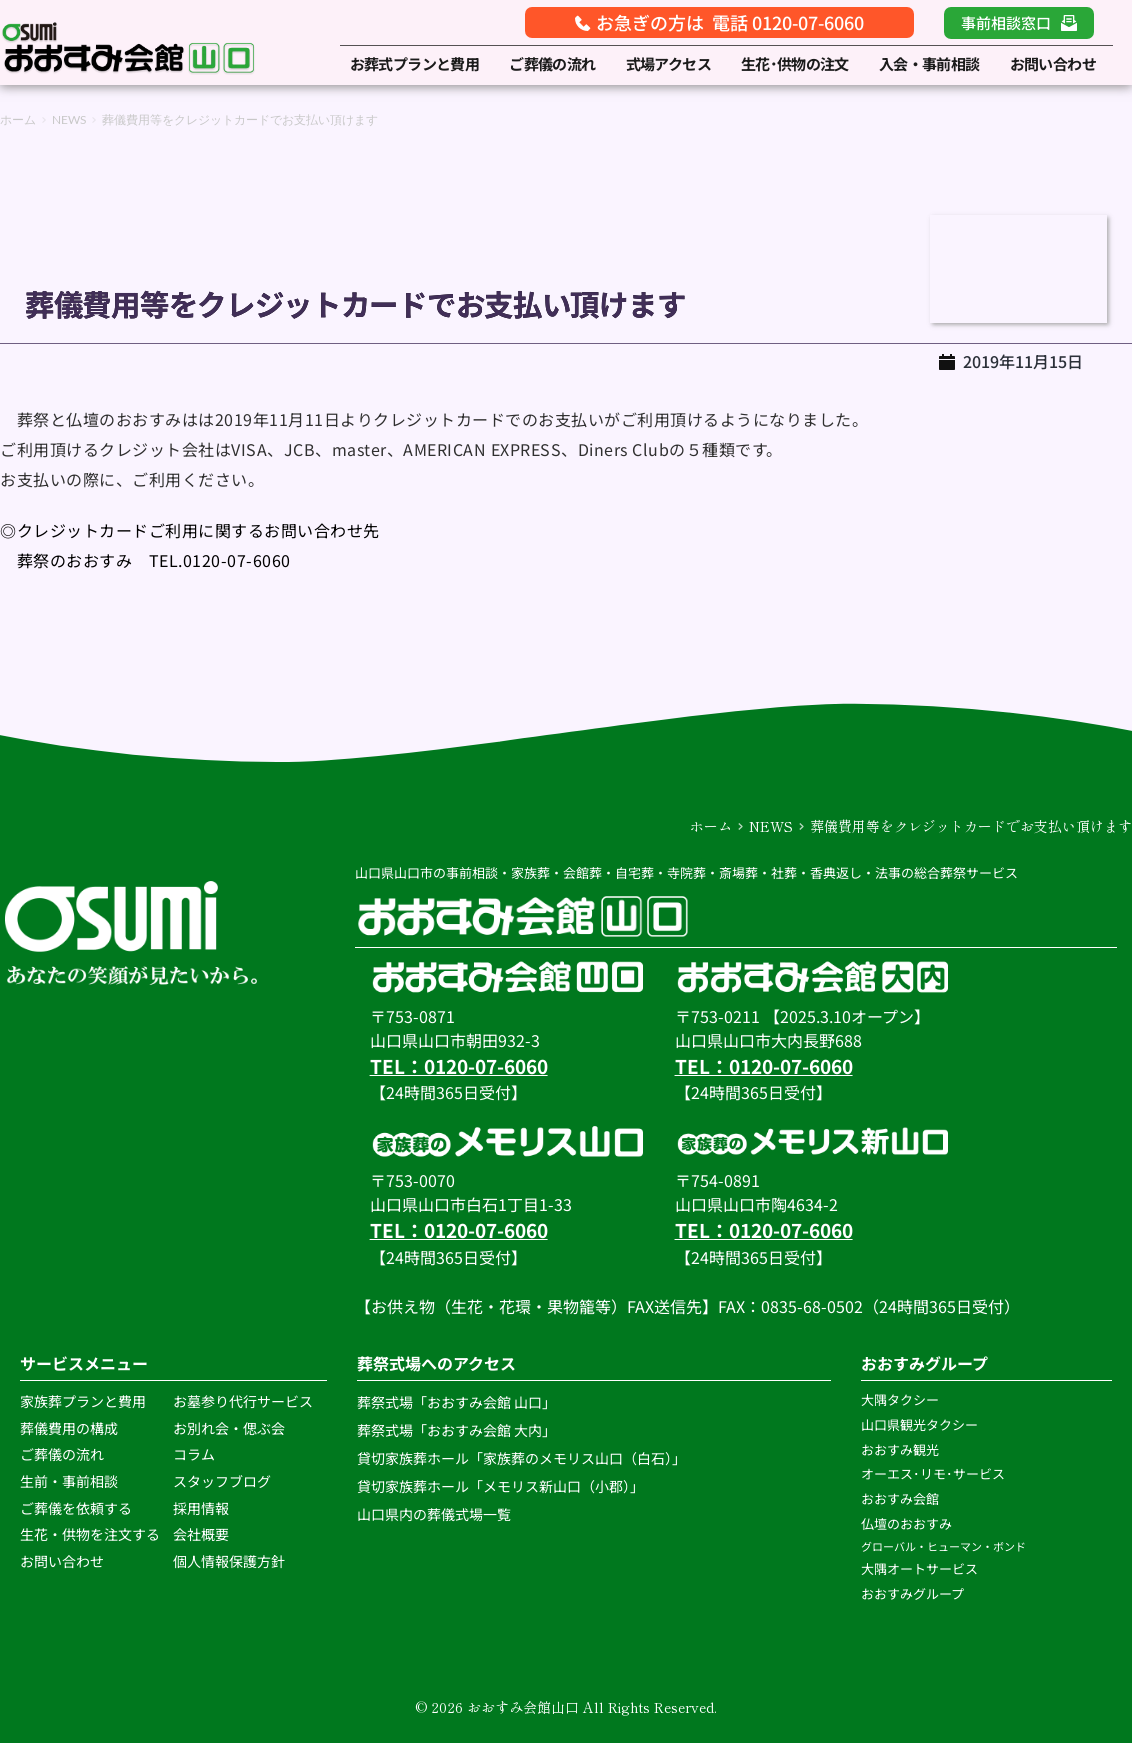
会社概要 (201, 1534)
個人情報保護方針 (230, 1561)
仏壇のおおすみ (906, 1523)
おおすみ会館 (900, 1498)
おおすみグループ (914, 1593)
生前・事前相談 (70, 1481)
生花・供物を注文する (91, 1534)
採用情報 (201, 1508)
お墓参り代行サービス (243, 1401)
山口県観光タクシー (919, 1424)
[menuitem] (415, 64)
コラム (194, 1454)
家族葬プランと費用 (83, 1401)
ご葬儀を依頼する (76, 1508)
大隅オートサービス (919, 1568)
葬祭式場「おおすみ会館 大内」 (456, 1430)
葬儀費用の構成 (69, 1428)
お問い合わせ (62, 1561)
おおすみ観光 (900, 1449)
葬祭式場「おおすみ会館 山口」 (456, 1402)
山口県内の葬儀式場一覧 (435, 1514)
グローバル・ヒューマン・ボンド (944, 1546)
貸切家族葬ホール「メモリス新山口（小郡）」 (500, 1486)
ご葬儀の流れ (63, 1454)
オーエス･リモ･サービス (934, 1473)
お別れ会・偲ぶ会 (229, 1428)
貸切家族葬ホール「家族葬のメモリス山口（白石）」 (521, 1458)
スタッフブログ (223, 1481)
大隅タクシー (900, 1399)
